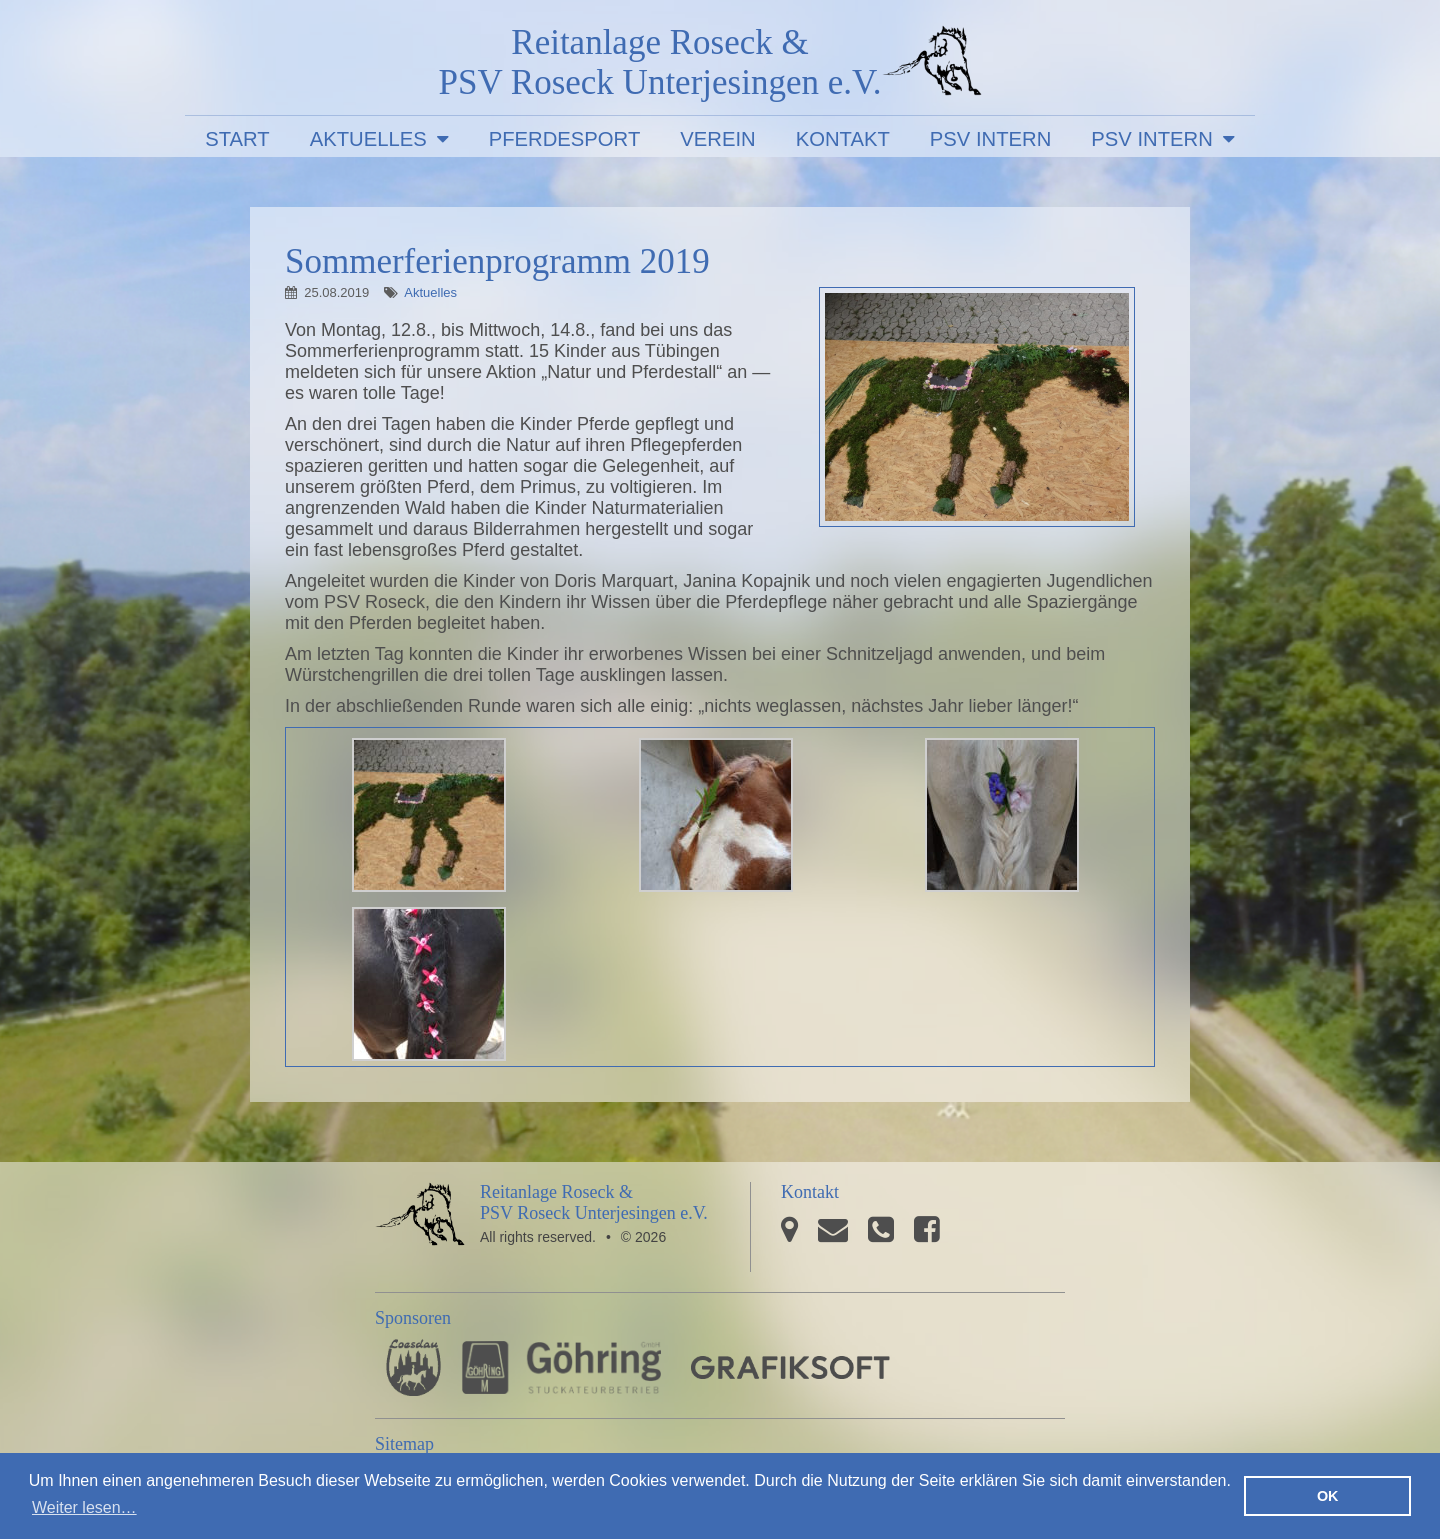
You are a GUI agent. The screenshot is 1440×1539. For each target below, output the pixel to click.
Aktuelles (368, 139)
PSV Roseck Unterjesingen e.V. (932, 65)
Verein (717, 139)
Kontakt (843, 139)
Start (237, 139)
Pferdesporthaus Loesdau (413, 1367)
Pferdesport (565, 139)
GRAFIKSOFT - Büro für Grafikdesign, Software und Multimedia (790, 1367)
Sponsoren (413, 1318)
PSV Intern (991, 139)
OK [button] (1328, 1496)
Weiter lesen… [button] (84, 1507)
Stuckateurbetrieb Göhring (561, 1367)
